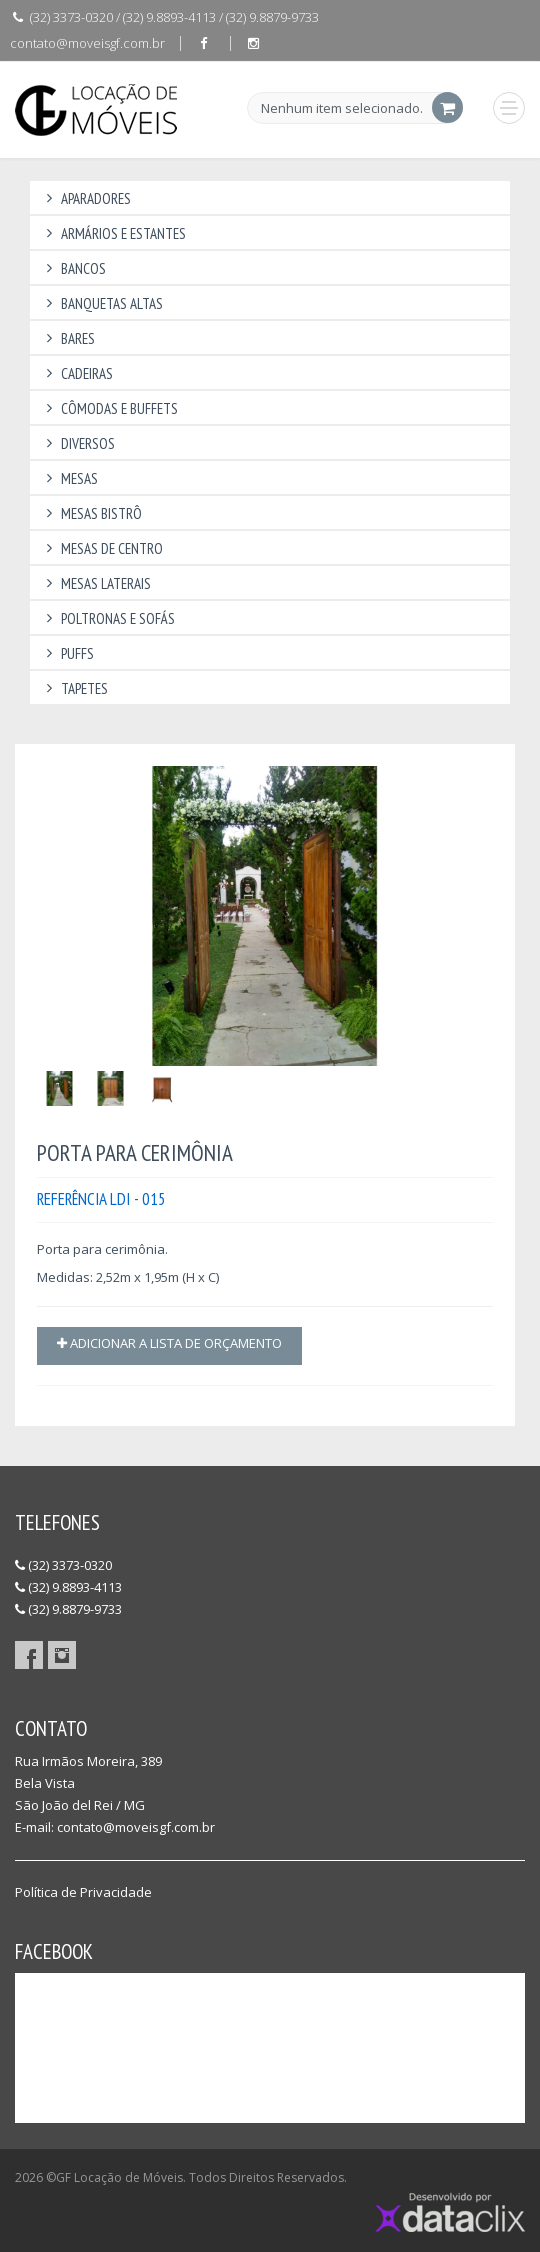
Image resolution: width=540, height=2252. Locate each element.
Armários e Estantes (113, 233)
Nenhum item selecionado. (342, 109)
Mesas (69, 478)
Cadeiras (76, 373)
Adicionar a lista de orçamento (169, 1343)
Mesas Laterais (95, 583)
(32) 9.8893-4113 (68, 1587)
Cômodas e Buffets (109, 408)
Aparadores (85, 198)
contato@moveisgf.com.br (87, 43)
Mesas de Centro (101, 548)
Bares (67, 338)
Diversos (77, 443)
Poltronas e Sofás (107, 618)
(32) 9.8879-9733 (68, 1609)
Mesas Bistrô (91, 513)
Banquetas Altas (101, 303)
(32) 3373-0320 (63, 1565)
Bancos (73, 268)
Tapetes (74, 688)
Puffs (67, 653)
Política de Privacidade (83, 1892)
